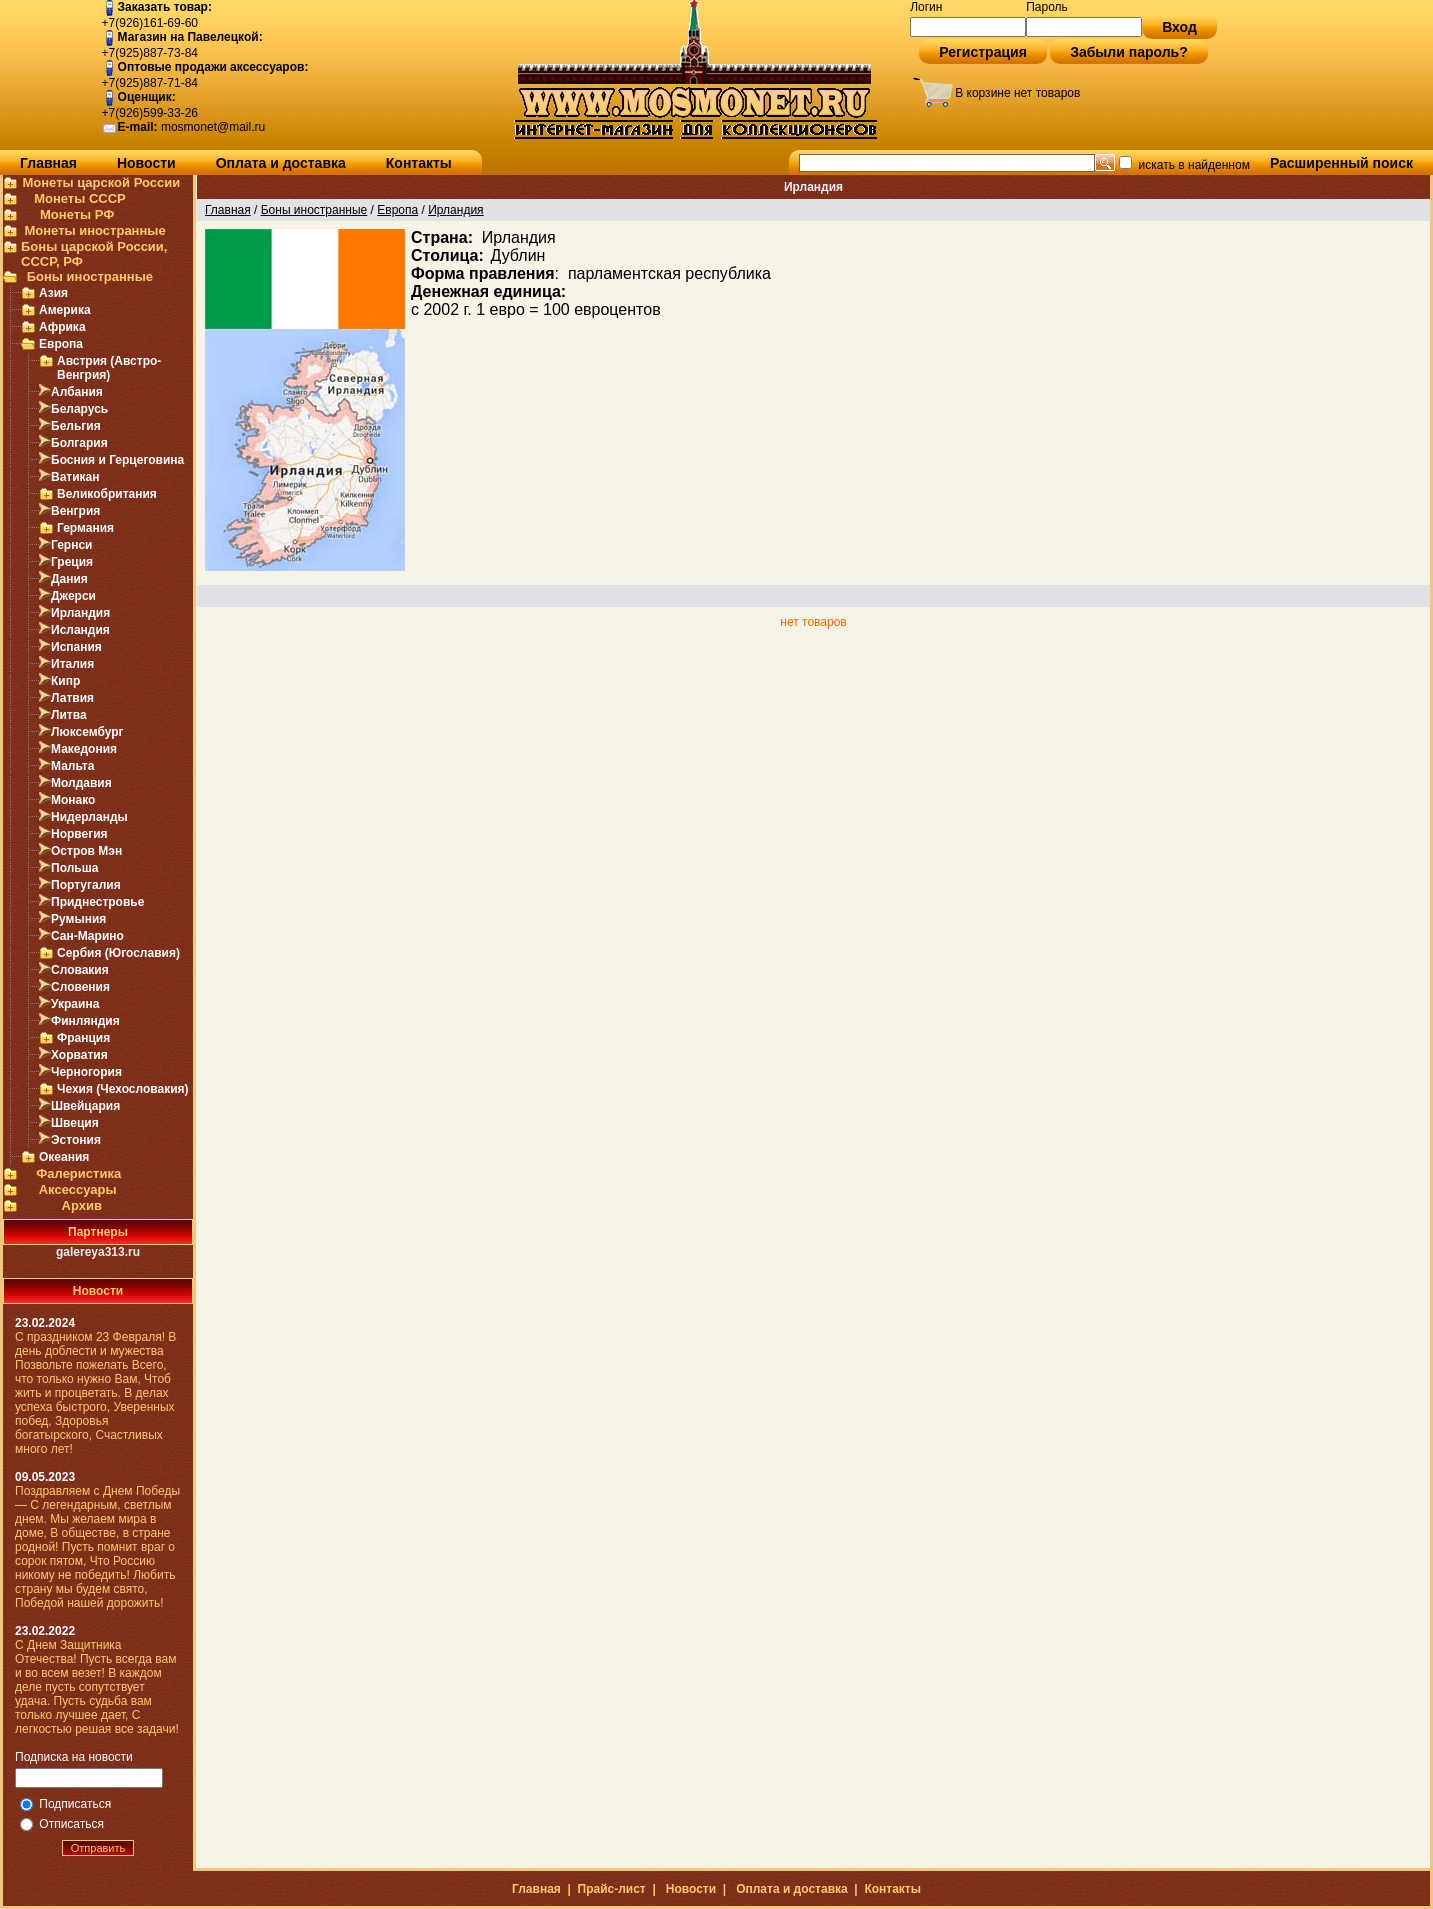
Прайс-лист (612, 1889)
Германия (85, 528)
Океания (64, 1157)
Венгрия (75, 511)
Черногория (86, 1072)
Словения (80, 987)
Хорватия (79, 1055)
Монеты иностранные (94, 230)
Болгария (79, 443)
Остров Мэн (86, 851)
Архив (82, 1205)
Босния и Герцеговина (117, 460)
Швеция (75, 1123)
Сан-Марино (87, 936)
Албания (77, 392)
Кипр (65, 681)
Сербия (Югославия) (118, 953)
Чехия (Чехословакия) (123, 1089)
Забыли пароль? (1129, 52)
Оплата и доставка (281, 163)
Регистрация (983, 52)
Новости (146, 163)
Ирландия (80, 613)
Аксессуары (78, 1189)
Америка (65, 310)
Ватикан (75, 477)
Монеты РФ (77, 214)
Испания (76, 647)
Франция (83, 1038)
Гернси (72, 545)
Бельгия (76, 426)
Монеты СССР (80, 198)
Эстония (76, 1140)
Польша (74, 868)
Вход (1179, 27)
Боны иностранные (90, 276)
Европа (61, 344)
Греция (72, 562)
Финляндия (85, 1021)
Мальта (72, 766)
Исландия (80, 630)
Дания (69, 579)
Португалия (86, 885)
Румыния (78, 919)
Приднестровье (97, 902)
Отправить (98, 1848)
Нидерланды (89, 817)
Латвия (72, 698)
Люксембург (87, 732)
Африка (62, 327)
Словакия (80, 970)
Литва (69, 715)
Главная (48, 163)
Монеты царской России (101, 182)
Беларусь (79, 409)
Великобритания (107, 494)
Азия (53, 293)
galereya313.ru (98, 1252)
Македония (84, 749)
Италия (72, 664)
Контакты (419, 163)
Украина (75, 1004)
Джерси (73, 596)
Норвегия (79, 834)
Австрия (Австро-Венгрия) (109, 368)
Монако (73, 800)
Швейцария (85, 1106)
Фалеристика (78, 1173)
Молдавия (81, 783)
